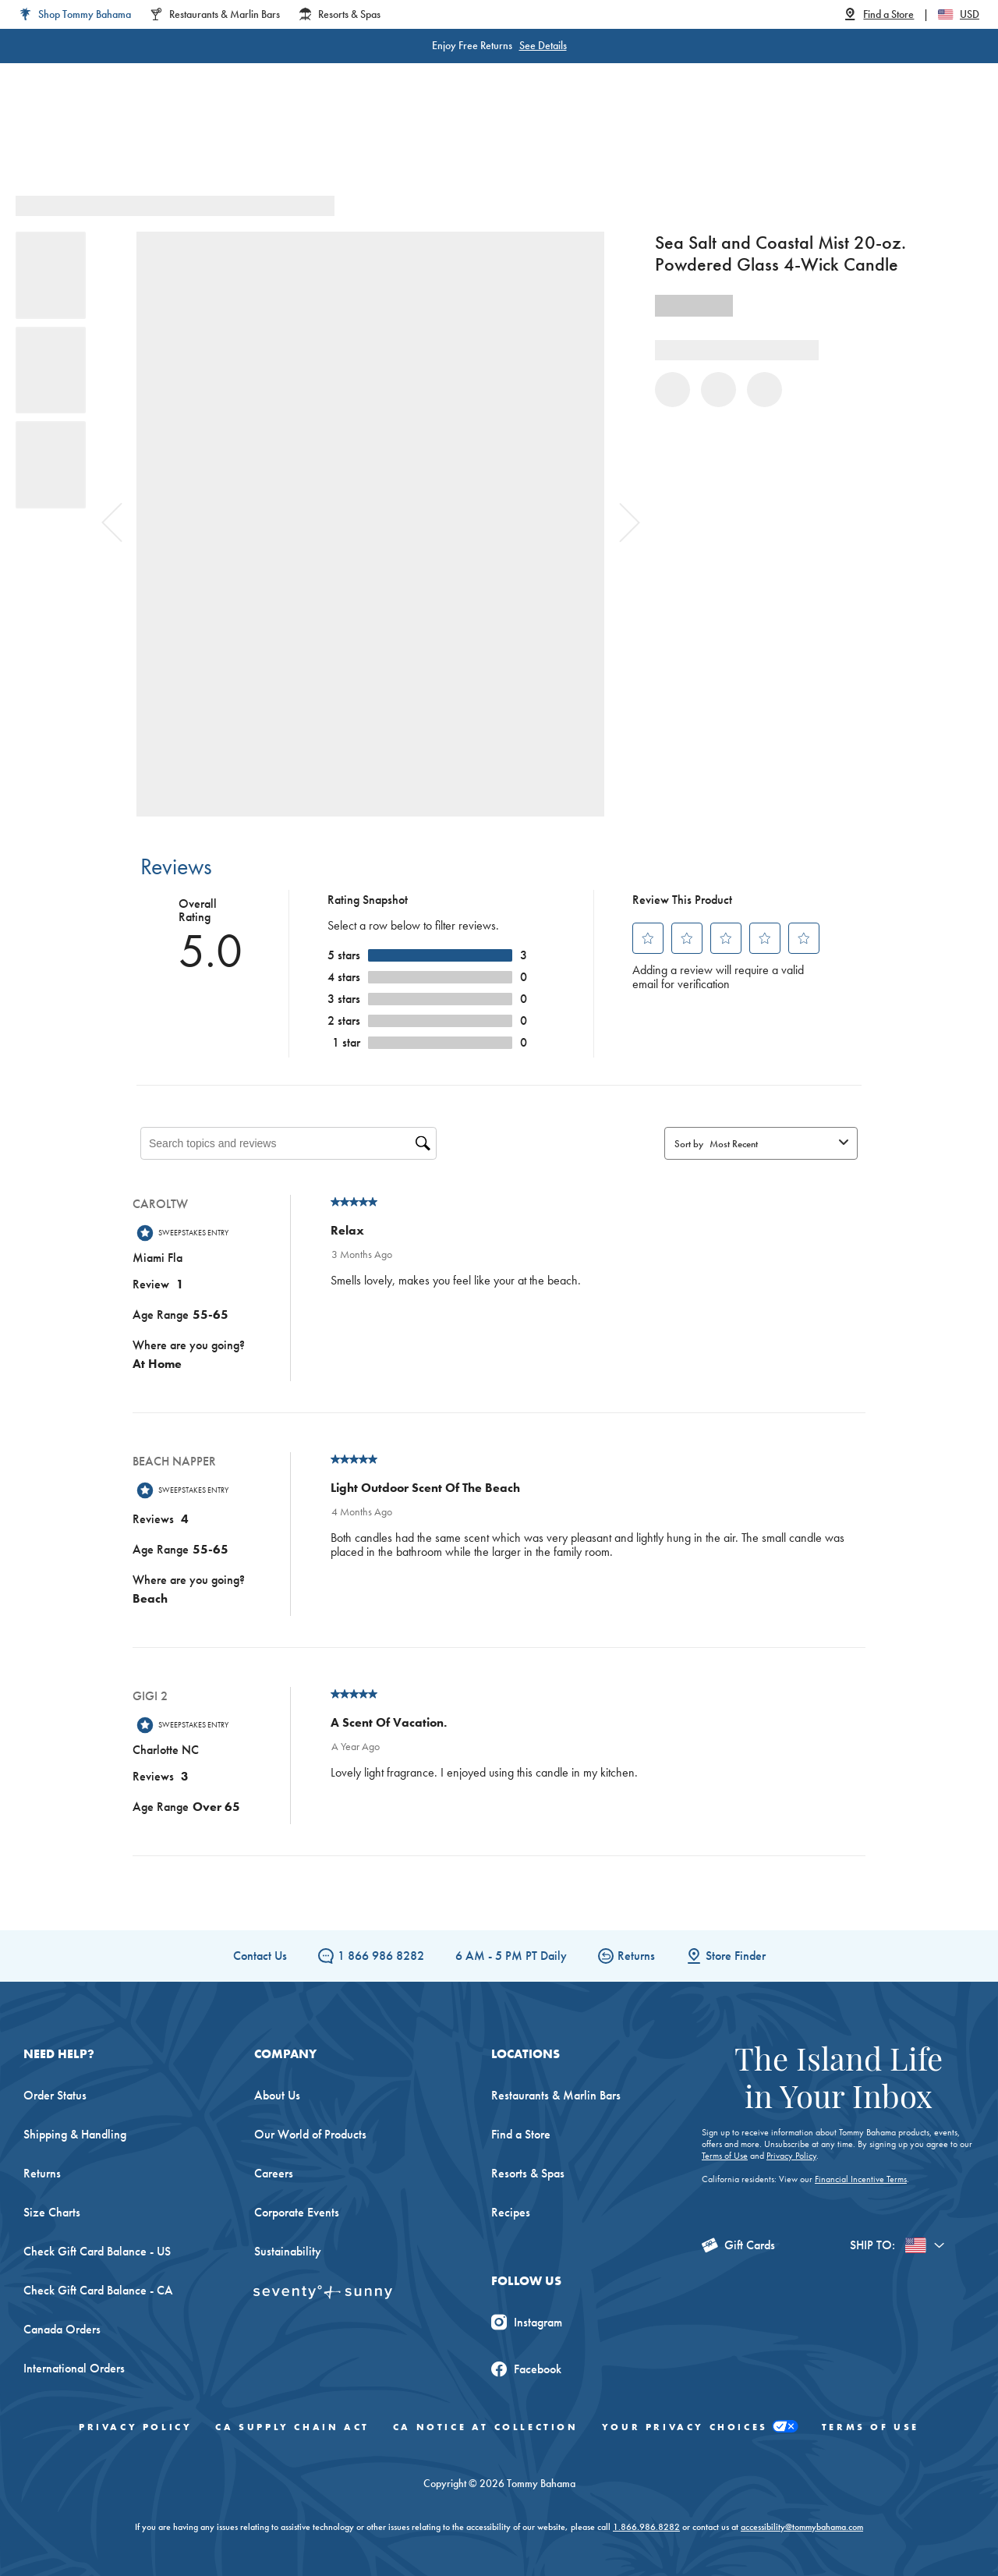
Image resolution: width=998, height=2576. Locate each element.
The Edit (657, 140)
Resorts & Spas (527, 2173)
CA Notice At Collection (486, 2427)
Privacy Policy (791, 2155)
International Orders (74, 2368)
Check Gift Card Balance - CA (98, 2290)
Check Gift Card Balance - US (97, 2251)
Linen (411, 140)
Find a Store (520, 2134)
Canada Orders (62, 2329)
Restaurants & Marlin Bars (556, 2095)
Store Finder (726, 1955)
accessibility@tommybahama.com (802, 2527)
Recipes (510, 2212)
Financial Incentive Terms (861, 2179)
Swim (472, 140)
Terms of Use (725, 2155)
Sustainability (287, 2251)
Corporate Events (296, 2212)
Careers (273, 2173)
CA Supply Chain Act (292, 2427)
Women (201, 140)
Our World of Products (310, 2134)
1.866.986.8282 (646, 2527)
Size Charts (51, 2212)
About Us (277, 2095)
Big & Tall (339, 140)
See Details (543, 45)
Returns (626, 1955)
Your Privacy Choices (700, 2427)
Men (268, 140)
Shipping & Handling (74, 2134)
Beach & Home (560, 140)
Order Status (55, 2095)
